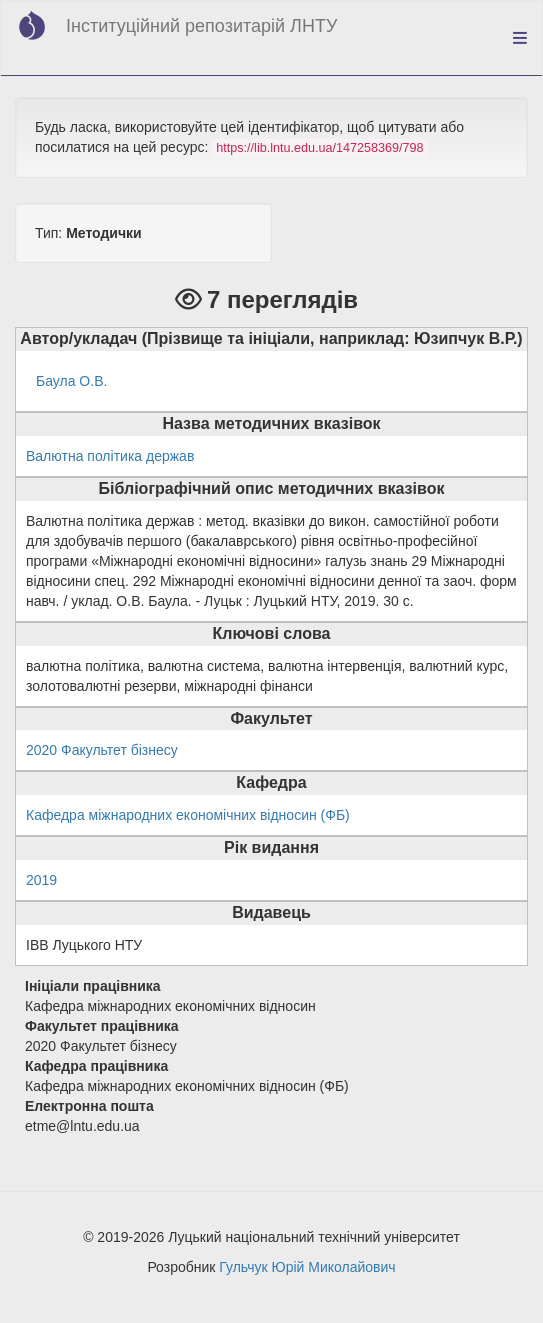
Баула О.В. (71, 381)
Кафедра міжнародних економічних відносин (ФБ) (188, 815)
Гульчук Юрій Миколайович (307, 1267)
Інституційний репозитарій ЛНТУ (201, 26)
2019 (41, 880)
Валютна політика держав (110, 456)
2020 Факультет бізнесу (102, 750)
